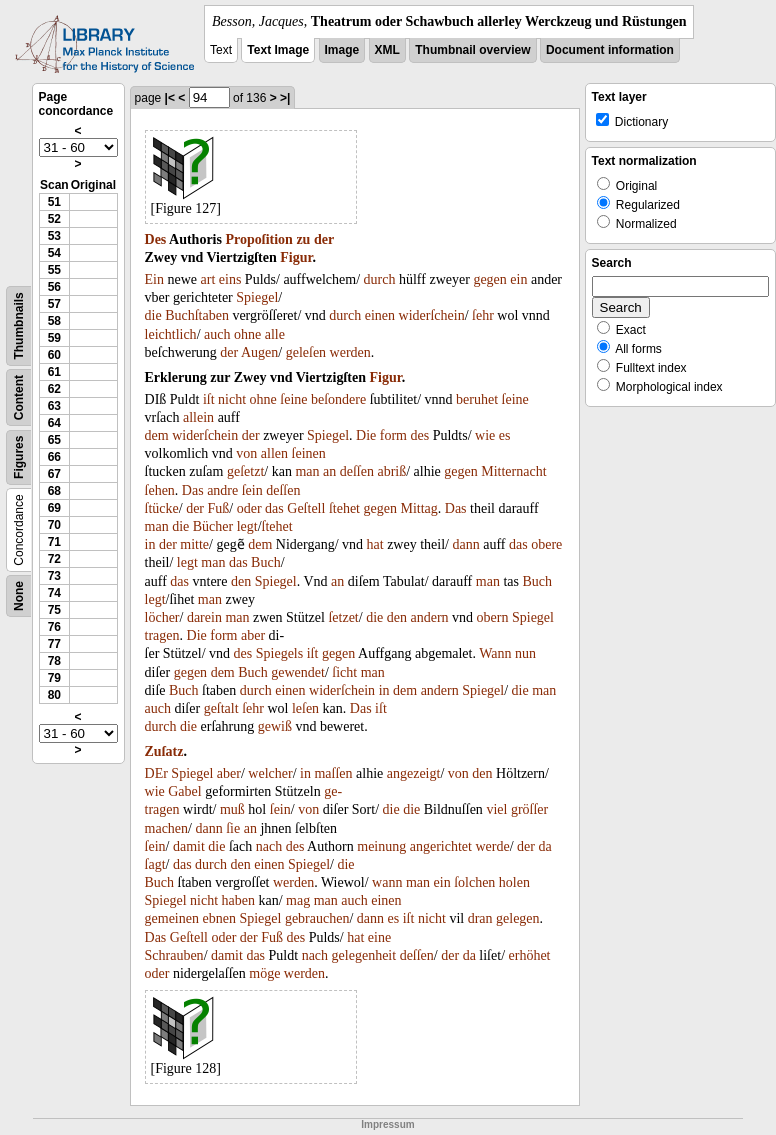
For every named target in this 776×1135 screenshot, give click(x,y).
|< (170, 98)
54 (54, 253)
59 (54, 338)
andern (429, 617)
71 (54, 542)
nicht (232, 399)
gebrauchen (317, 918)
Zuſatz (164, 751)
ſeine (293, 399)
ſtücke (162, 508)
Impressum (387, 1124)
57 (54, 304)
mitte (194, 544)
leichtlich (171, 334)
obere (546, 544)
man (307, 471)
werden (350, 352)
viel (496, 809)
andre (222, 490)
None (19, 596)
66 (54, 457)
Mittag (418, 508)
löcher (162, 617)
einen (380, 315)
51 (54, 202)
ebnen (218, 918)
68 (54, 491)
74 (54, 593)
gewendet (298, 672)
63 (54, 406)
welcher (270, 773)
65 (54, 440)
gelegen (518, 918)
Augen (259, 352)
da (544, 846)
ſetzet (343, 617)
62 (54, 389)
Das (193, 490)
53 (54, 236)
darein (204, 617)
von (246, 453)
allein (198, 417)
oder (249, 508)
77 (54, 644)
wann (387, 882)
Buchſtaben (197, 315)
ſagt (155, 864)
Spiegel (257, 297)
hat (375, 544)
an (329, 471)
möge (264, 973)
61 (54, 372)
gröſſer (529, 809)
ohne (247, 334)
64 (54, 423)
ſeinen (309, 453)
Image (342, 50)
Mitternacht (513, 471)
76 (54, 627)
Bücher (213, 526)
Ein (154, 279)
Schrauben (174, 955)
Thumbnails (19, 325)
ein (518, 279)
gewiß (275, 726)
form (393, 435)
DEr (156, 773)
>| (285, 98)
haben (238, 900)
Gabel (184, 791)
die (153, 315)
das (274, 508)
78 (54, 661)
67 (54, 474)
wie (485, 435)
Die (366, 435)
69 (54, 508)
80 (54, 695)
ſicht (344, 672)
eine (379, 937)
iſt (209, 399)
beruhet (477, 399)
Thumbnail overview (472, 50)
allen (274, 453)
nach (269, 846)
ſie (233, 828)
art (208, 279)
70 (54, 525)
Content (19, 397)
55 (54, 270)
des (419, 435)
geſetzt (245, 471)
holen (514, 882)
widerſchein (432, 315)
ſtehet (344, 508)
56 (54, 287)
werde (492, 846)
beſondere (338, 399)
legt (247, 526)
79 (54, 678)
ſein (252, 490)
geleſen (306, 352)
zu (303, 239)
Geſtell (306, 508)
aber (253, 635)
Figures (19, 457)
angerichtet (441, 846)
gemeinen (172, 918)
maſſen (333, 773)
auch (217, 334)
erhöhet (530, 955)
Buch (266, 562)
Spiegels (279, 653)
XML (387, 50)
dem (157, 435)
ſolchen (474, 882)
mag (298, 900)
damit (189, 846)
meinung (381, 846)
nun (525, 653)
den (241, 581)
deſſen (357, 471)
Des (156, 239)
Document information (610, 50)
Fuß (219, 508)
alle (275, 334)
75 (54, 610)
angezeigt (414, 773)
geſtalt (221, 708)
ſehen (160, 490)
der (324, 239)
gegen (489, 279)
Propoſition (258, 239)
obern (493, 617)
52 (54, 219)
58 (54, 321)
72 (54, 559)
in (150, 544)
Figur (296, 257)
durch (380, 279)
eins (230, 279)
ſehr (483, 315)
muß (232, 809)
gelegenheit (364, 955)
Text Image (278, 50)
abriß (391, 471)
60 (54, 355)
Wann (495, 653)
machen (167, 828)
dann (465, 544)
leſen (305, 708)
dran (480, 918)
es (505, 435)
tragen (162, 635)
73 (54, 576)
